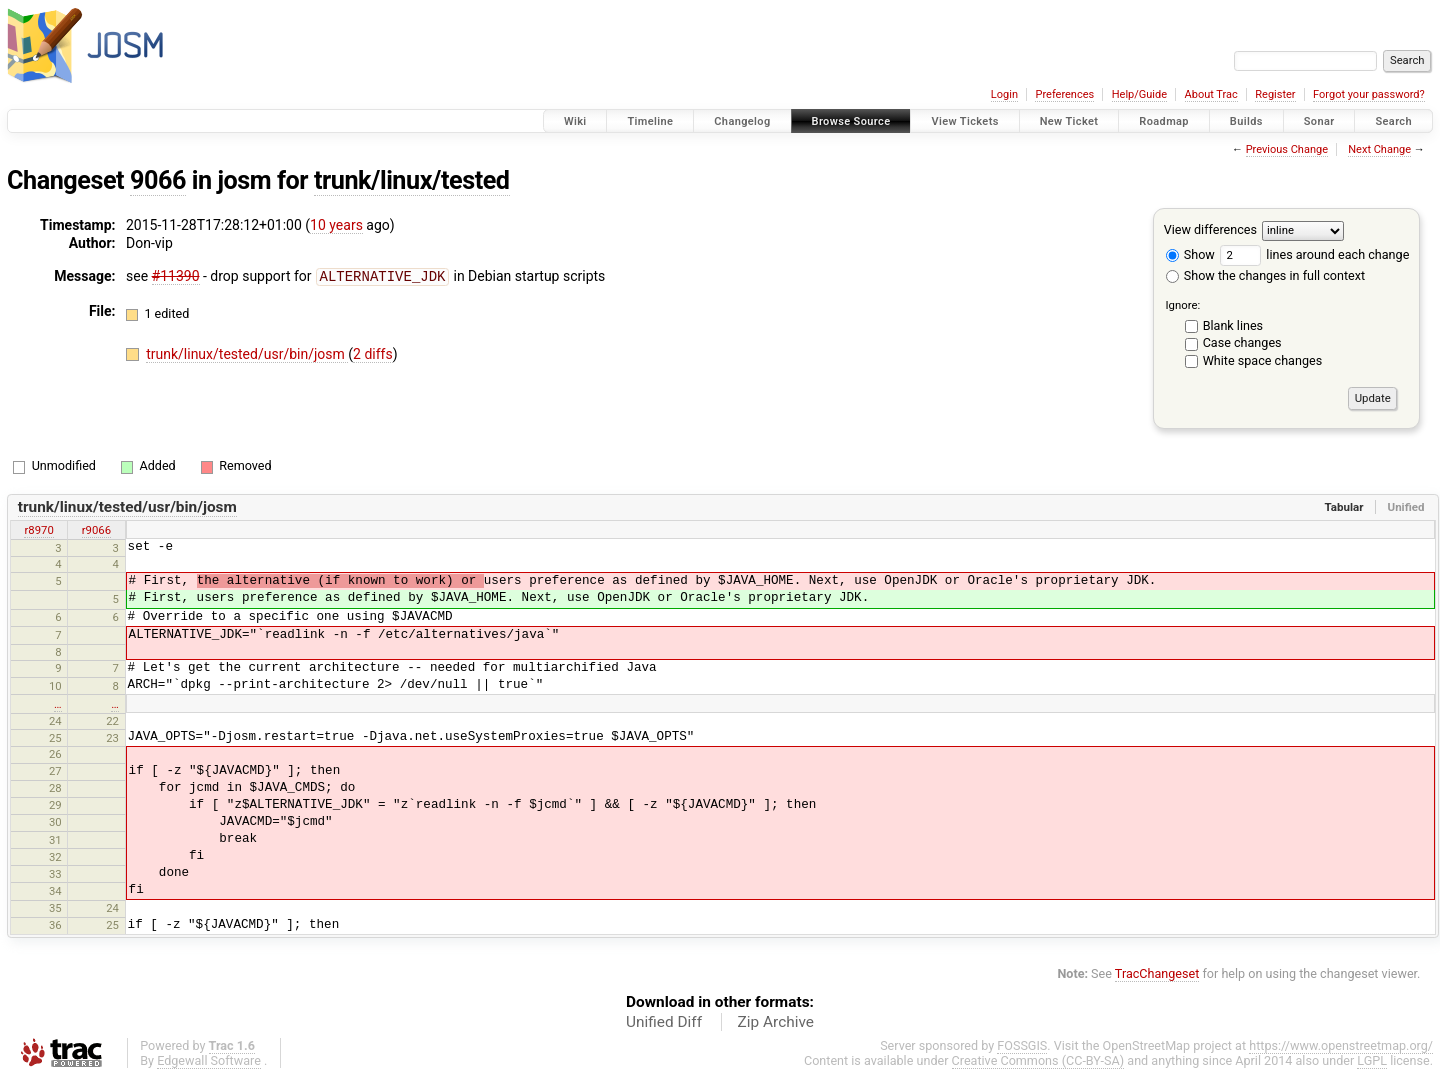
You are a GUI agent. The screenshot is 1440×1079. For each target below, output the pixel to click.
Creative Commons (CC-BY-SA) (1038, 1060)
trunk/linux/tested (412, 180)
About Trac (1211, 94)
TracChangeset (1157, 973)
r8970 (38, 530)
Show (1190, 254)
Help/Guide (1139, 94)
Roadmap (1164, 121)
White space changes (1263, 360)
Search (1393, 121)
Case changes (1242, 342)
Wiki (575, 121)
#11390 (176, 276)
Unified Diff (664, 1022)
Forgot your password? (1369, 94)
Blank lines (1233, 325)
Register (1275, 94)
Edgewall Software (209, 1060)
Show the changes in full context (1265, 275)
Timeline (650, 121)
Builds (1246, 121)
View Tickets (964, 121)
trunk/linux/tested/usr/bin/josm (247, 353)
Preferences (1064, 94)
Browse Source (851, 121)
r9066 (96, 530)
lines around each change (1314, 254)
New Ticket (1069, 121)
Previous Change (1287, 149)
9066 (158, 180)
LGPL (1372, 1060)
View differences (1210, 229)
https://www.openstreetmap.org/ (1341, 1045)
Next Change (1379, 149)
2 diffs (373, 353)
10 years (336, 225)
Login (1004, 94)
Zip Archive (776, 1022)
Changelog (742, 121)
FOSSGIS (1022, 1045)
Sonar (1319, 121)
